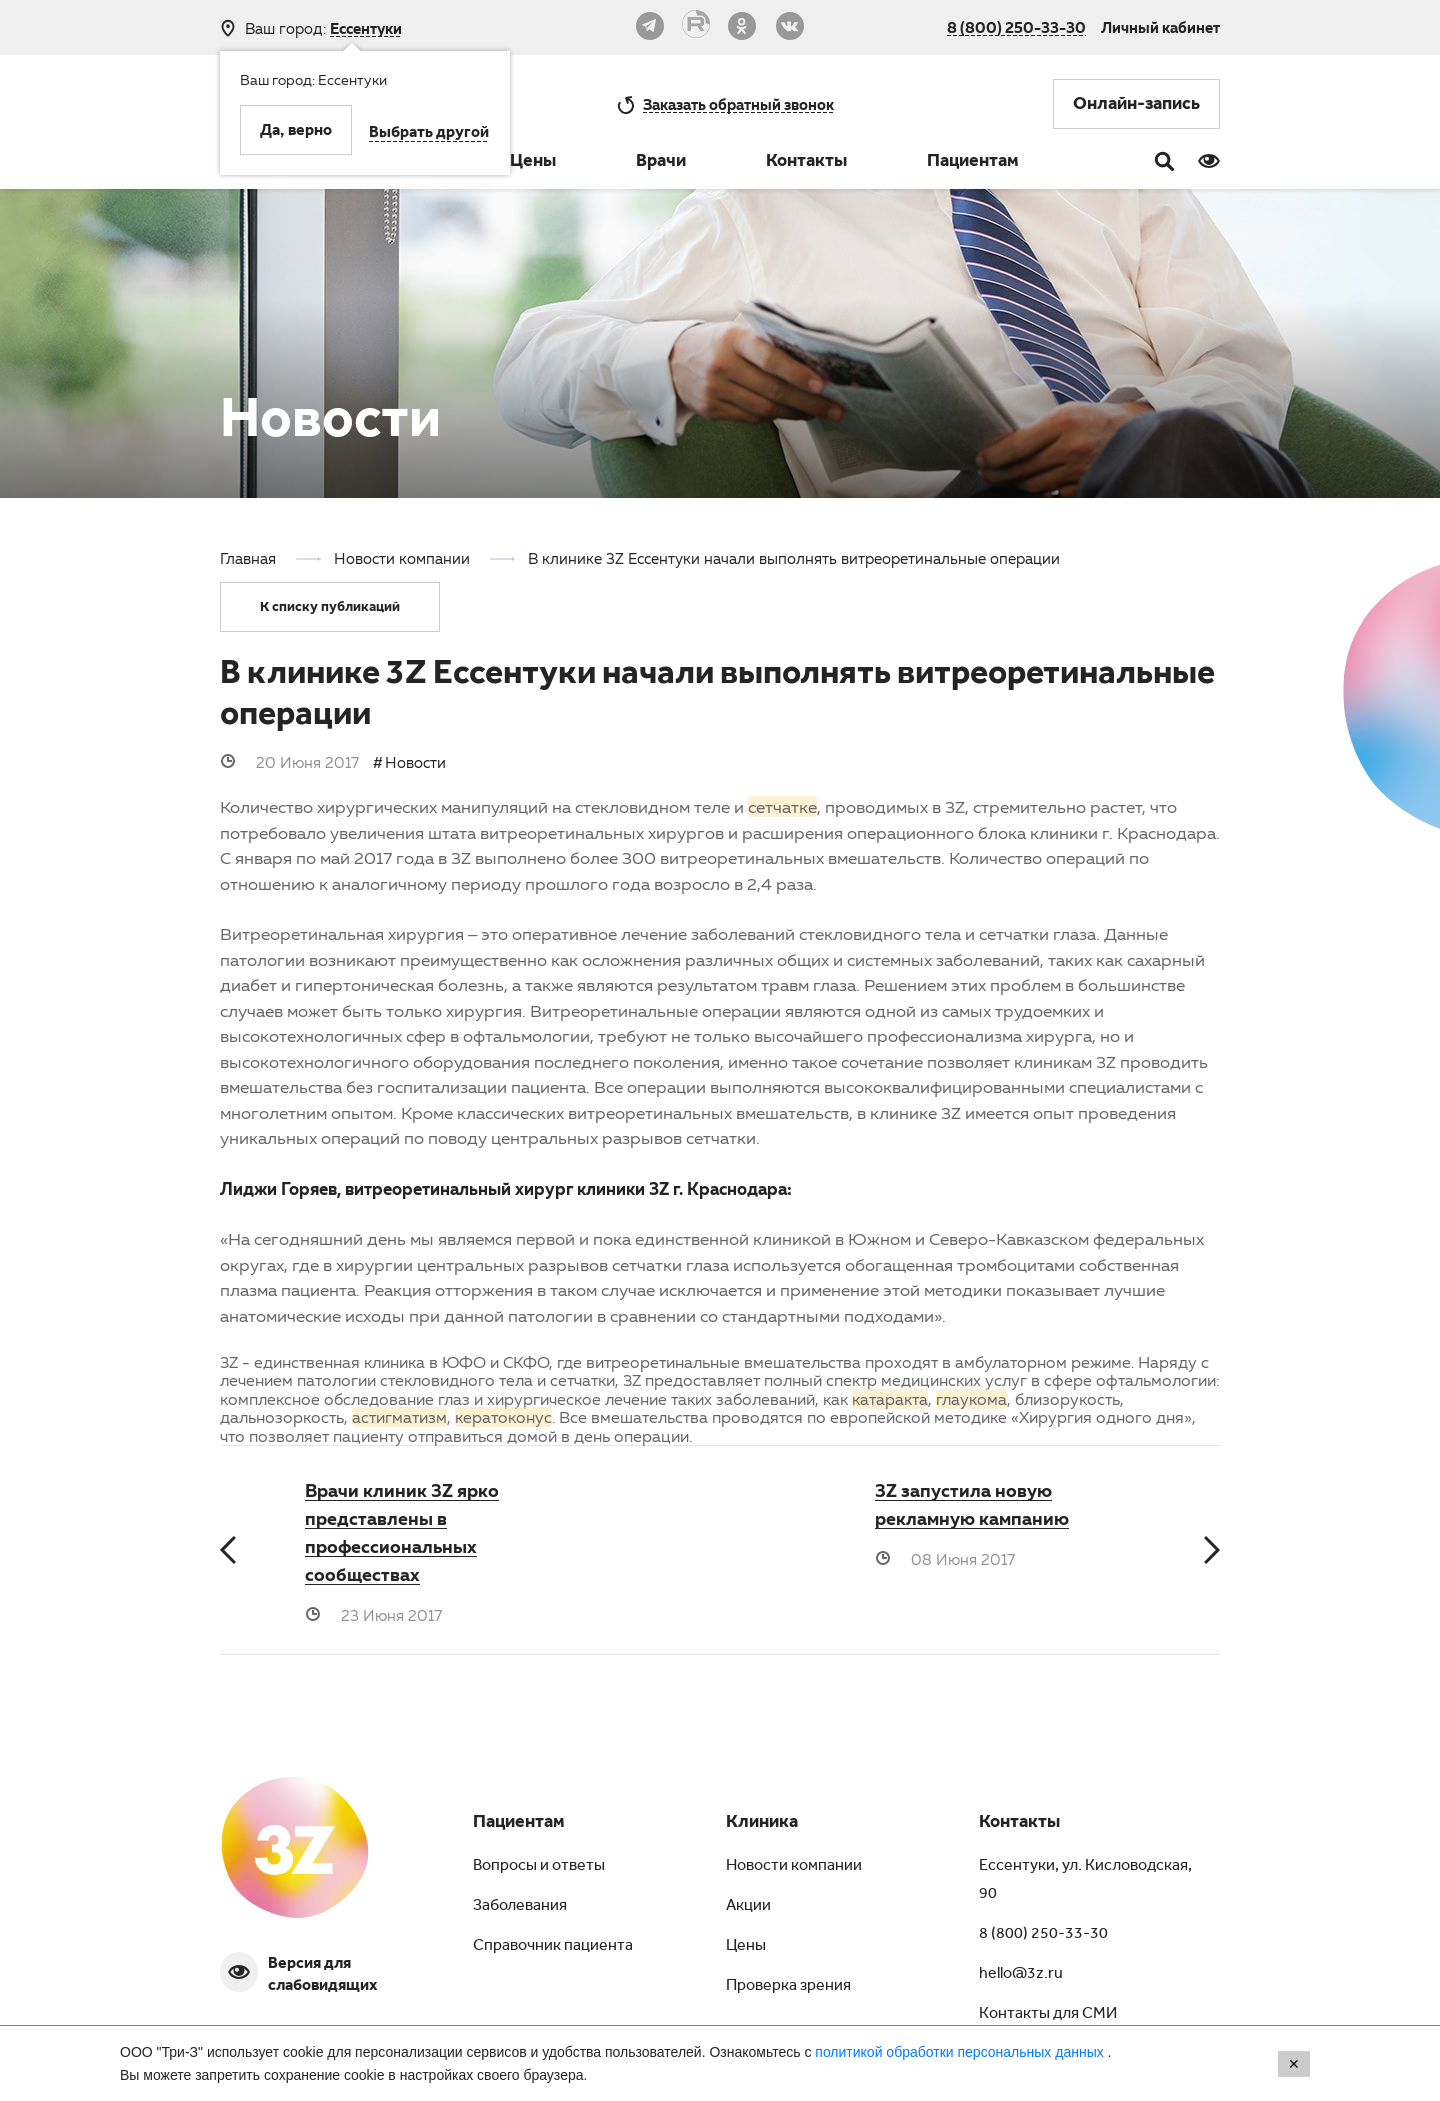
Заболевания (520, 1907)
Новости (415, 762)
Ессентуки (366, 28)
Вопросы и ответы (539, 1867)
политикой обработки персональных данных (961, 2052)
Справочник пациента (553, 1947)
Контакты (806, 163)
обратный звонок (738, 104)
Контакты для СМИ (1048, 2015)
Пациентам (973, 163)
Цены (533, 163)
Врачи (661, 163)
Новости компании (794, 1867)
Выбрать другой (429, 134)
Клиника (762, 1824)
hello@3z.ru (1021, 1975)
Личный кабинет (1160, 27)
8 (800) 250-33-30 (1016, 27)
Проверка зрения (788, 1987)
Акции (748, 1907)
